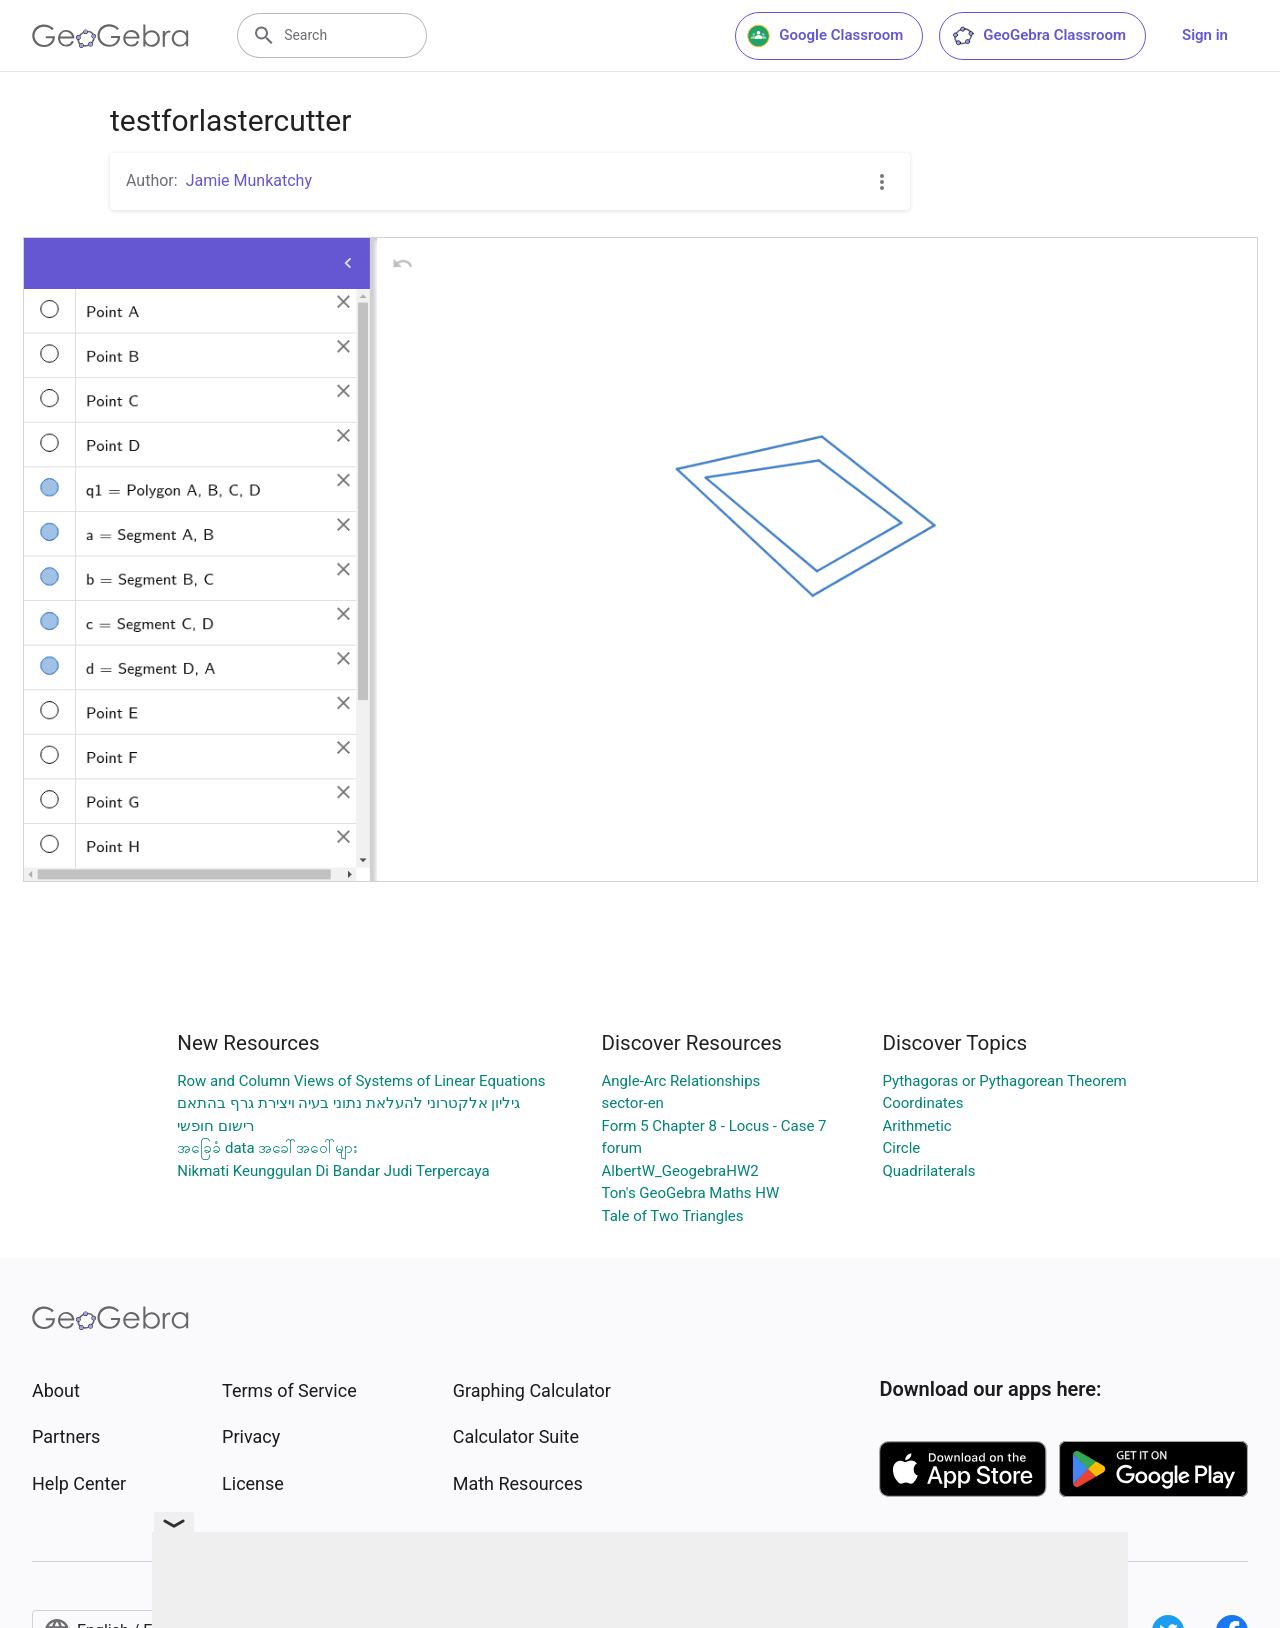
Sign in (1205, 35)
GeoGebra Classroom (1038, 36)
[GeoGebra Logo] (110, 36)
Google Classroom (825, 36)
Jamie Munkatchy (249, 180)
